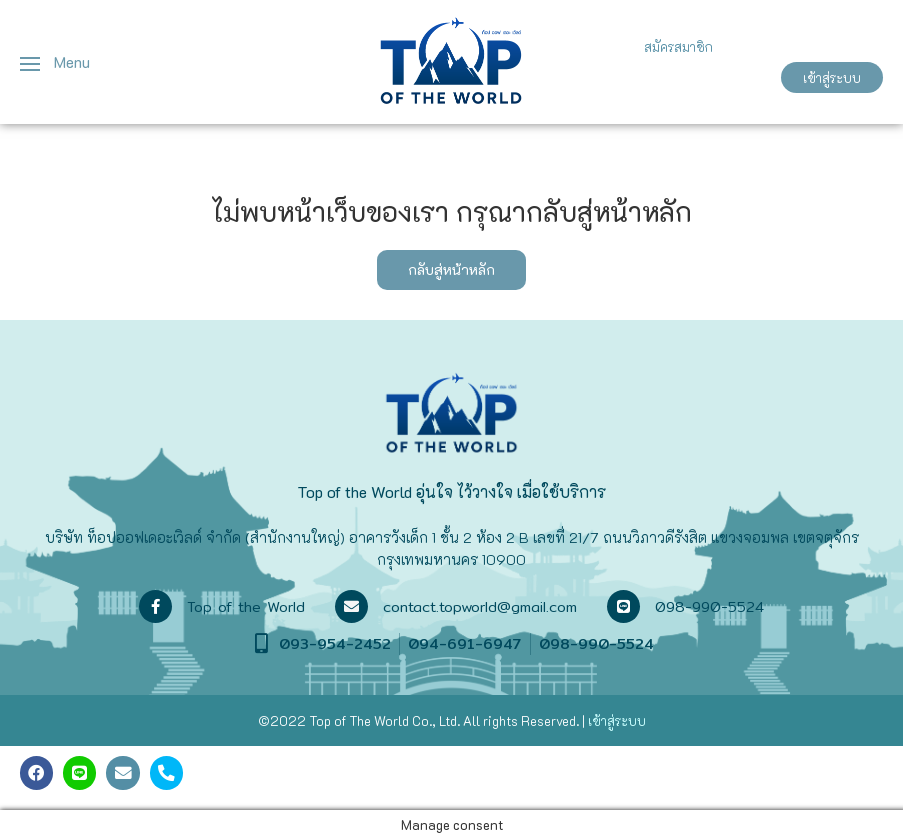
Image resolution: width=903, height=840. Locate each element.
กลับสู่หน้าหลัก (451, 269)
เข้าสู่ (601, 720)
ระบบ (630, 720)
